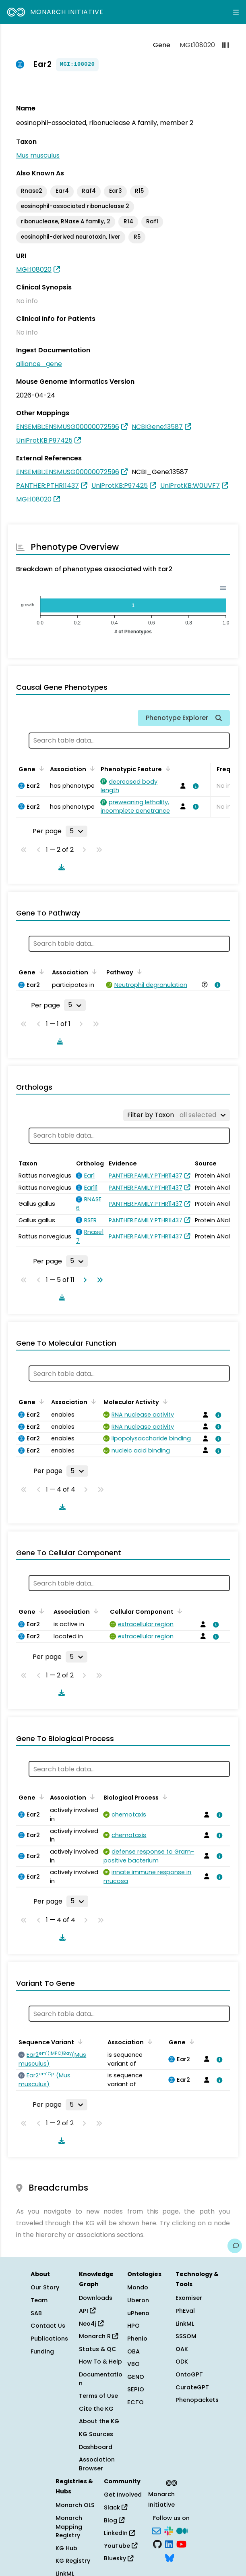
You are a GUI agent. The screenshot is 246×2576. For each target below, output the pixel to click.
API (87, 2311)
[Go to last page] (98, 1280)
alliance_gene (39, 363)
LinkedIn (119, 2533)
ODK (182, 2362)
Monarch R (98, 2336)
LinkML (185, 2324)
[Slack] (168, 2530)
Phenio (137, 2339)
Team (39, 2300)
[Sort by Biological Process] (163, 1797)
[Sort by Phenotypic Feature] (167, 768)
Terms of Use (98, 2396)
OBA (133, 2351)
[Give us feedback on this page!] (234, 2246)
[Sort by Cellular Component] (178, 1611)
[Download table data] (60, 867)
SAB (36, 2313)
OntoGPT (189, 2374)
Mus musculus (38, 155)
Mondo (137, 2287)
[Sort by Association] (91, 768)
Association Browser (97, 2463)
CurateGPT (192, 2387)
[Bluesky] (169, 2557)
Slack (115, 2507)
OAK (182, 2349)
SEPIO (135, 2389)
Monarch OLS (75, 2505)
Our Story (45, 2287)
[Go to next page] (83, 1280)
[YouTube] (181, 2543)
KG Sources (96, 2434)
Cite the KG (96, 2409)
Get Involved (123, 2495)
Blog (114, 2520)
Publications (49, 2339)
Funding (42, 2351)
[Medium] (182, 2530)
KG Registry (73, 2561)
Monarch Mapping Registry (69, 2526)
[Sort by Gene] (40, 768)
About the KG (99, 2421)
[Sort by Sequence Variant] (79, 2041)
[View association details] (194, 786)
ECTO (135, 2402)
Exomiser (189, 2298)
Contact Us (48, 2326)
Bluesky (118, 2558)
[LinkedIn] (169, 2543)
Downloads (95, 2298)
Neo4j (91, 2324)
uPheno (138, 2313)
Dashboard (95, 2447)
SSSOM (186, 2336)
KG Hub (66, 2548)
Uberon (138, 2300)
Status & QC (97, 2349)
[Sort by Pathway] (138, 972)
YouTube (120, 2546)
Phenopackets (197, 2400)
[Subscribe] (156, 2530)
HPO (133, 2326)
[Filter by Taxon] (176, 1115)
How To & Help (100, 2362)
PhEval (185, 2311)
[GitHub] (157, 2543)
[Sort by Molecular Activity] (164, 1401)
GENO (135, 2377)
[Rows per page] (76, 831)
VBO (133, 2364)
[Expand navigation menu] (236, 12)
